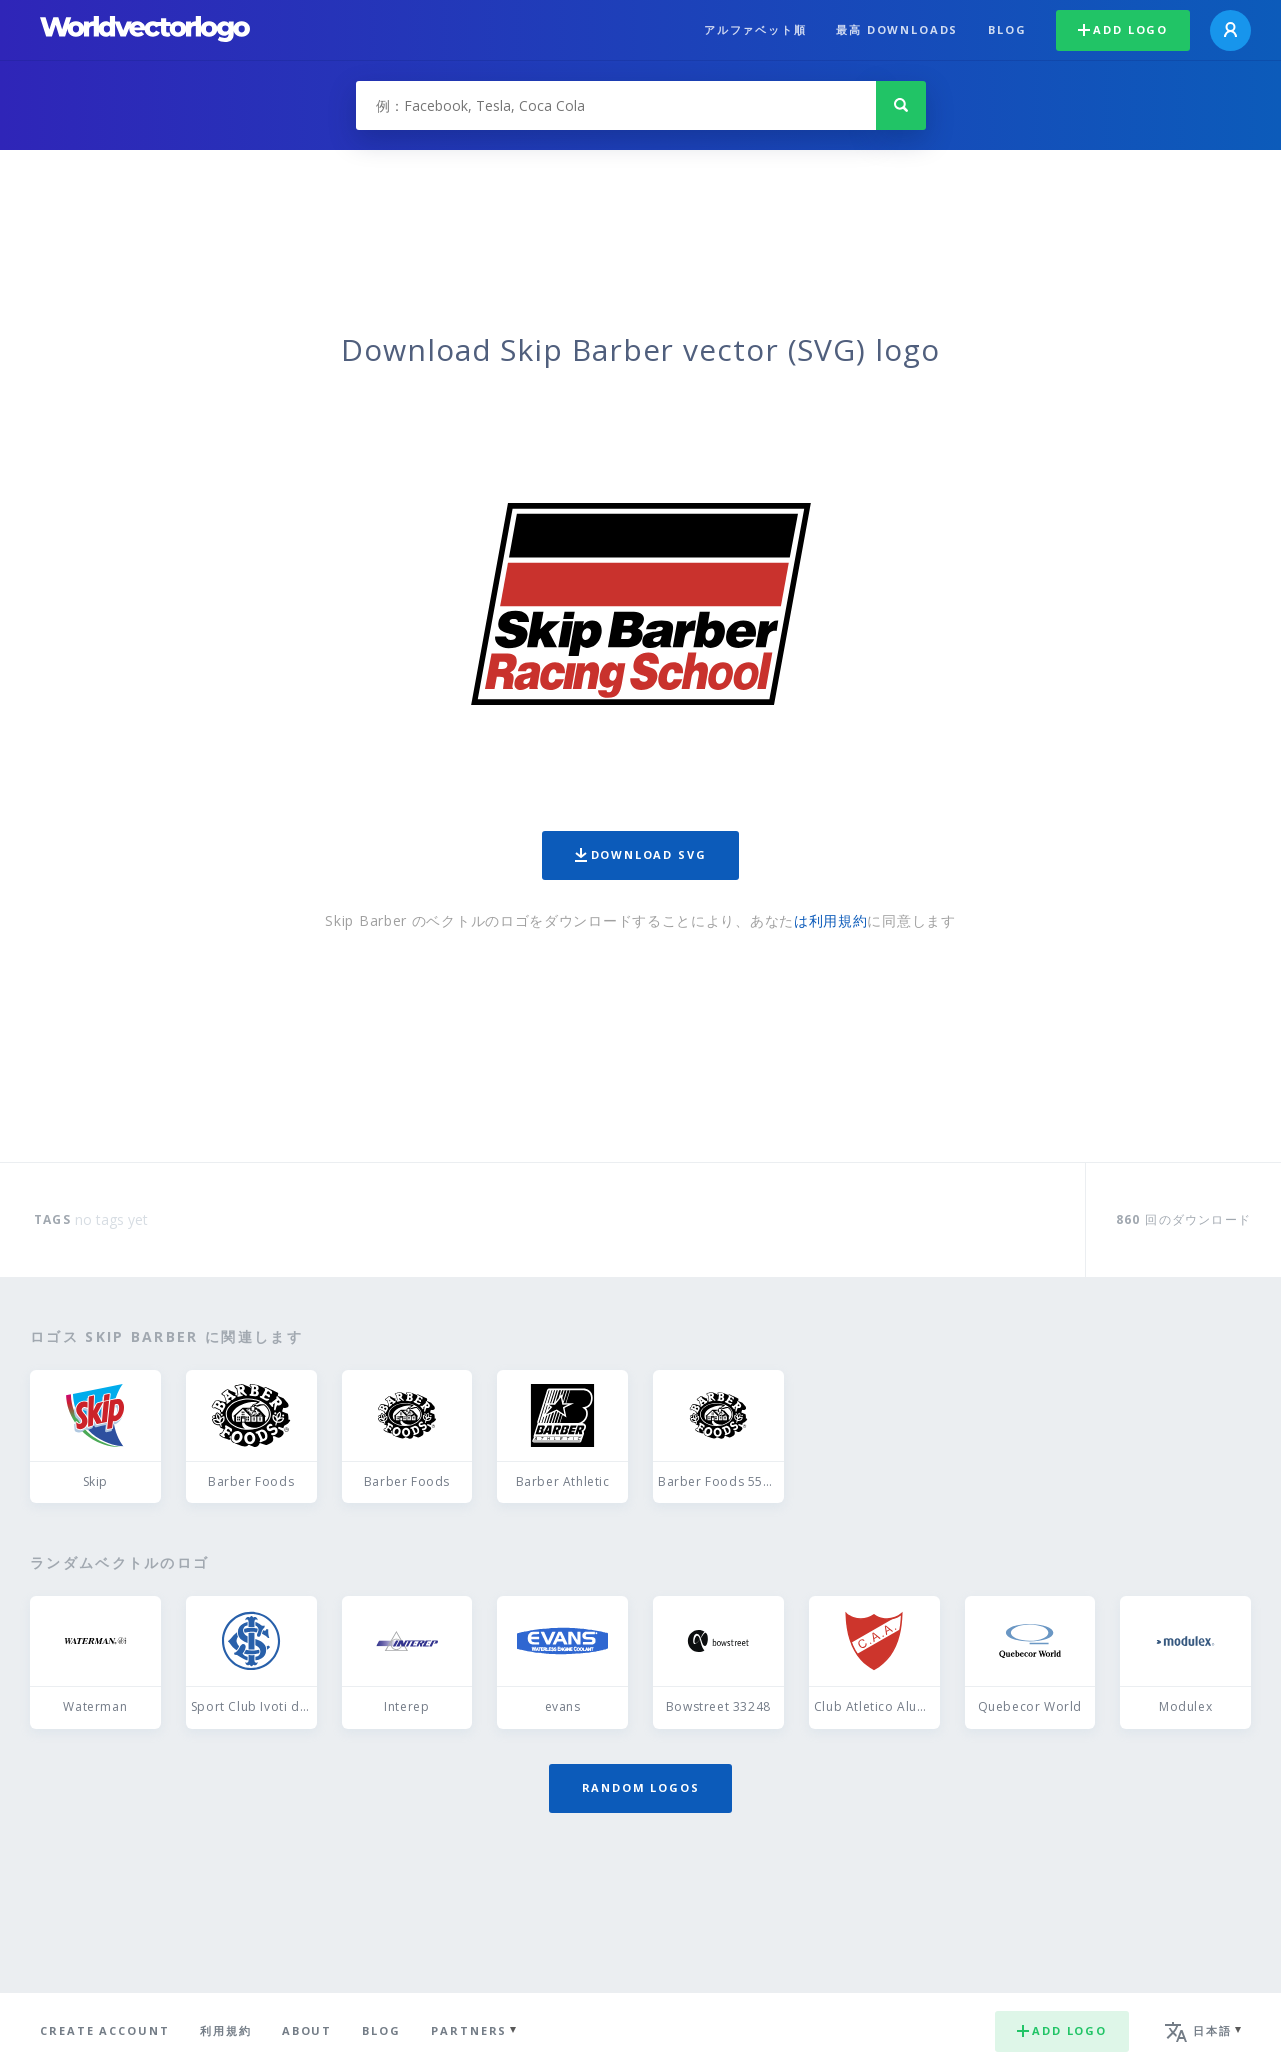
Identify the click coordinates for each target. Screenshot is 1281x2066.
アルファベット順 (755, 29)
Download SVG (641, 854)
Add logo (1123, 29)
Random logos (641, 1787)
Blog (1007, 29)
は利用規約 (831, 920)
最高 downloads (897, 29)
